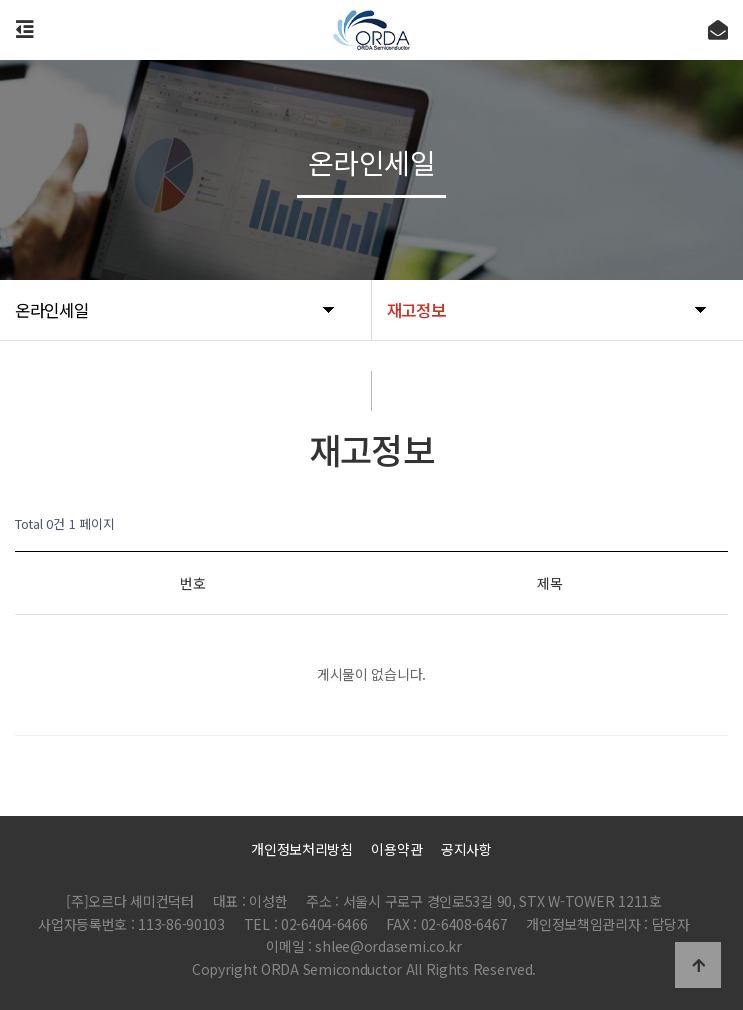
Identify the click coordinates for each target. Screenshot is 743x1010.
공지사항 (466, 849)
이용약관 (396, 849)
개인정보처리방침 (302, 849)
